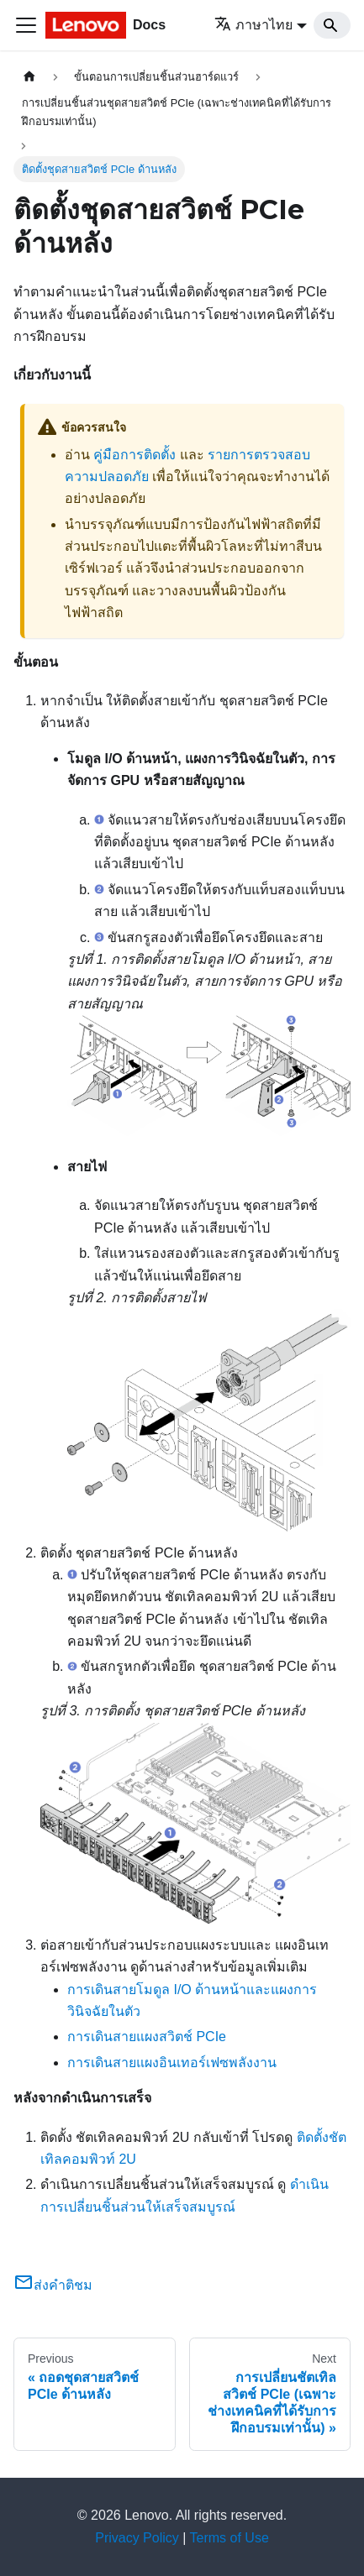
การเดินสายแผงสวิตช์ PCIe (146, 2036)
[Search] (332, 25)
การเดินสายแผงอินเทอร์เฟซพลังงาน (172, 2062)
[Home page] (29, 77)
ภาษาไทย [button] (253, 25)
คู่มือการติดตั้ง (134, 455)
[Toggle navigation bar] (26, 25)
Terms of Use (229, 2538)
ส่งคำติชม (52, 2285)
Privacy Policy (137, 2538)
